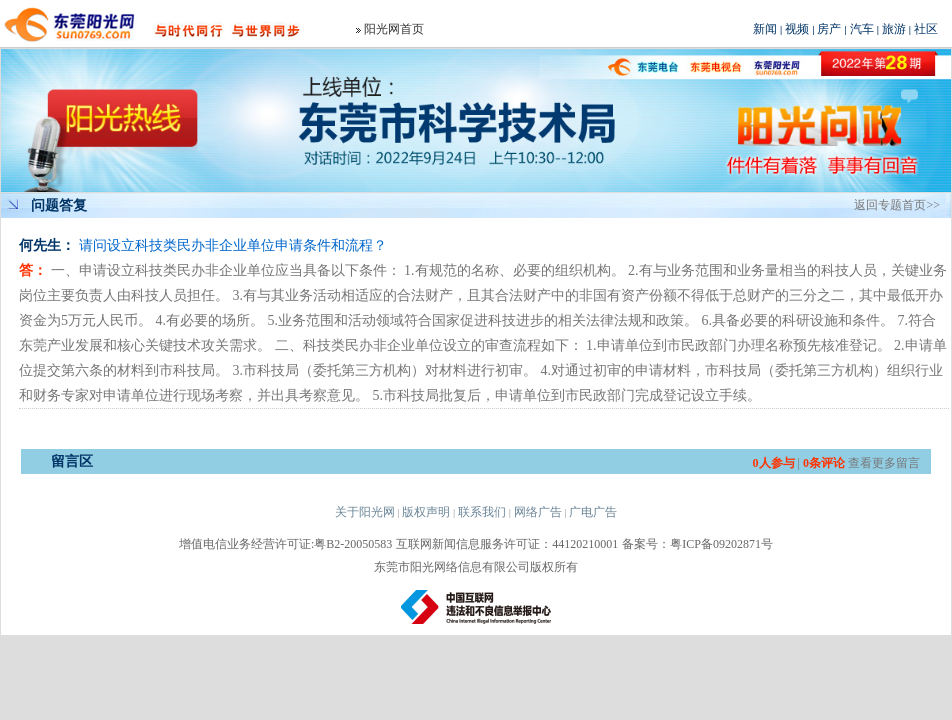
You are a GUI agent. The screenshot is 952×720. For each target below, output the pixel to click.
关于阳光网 (365, 512)
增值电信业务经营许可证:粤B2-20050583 (285, 544)
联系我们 (482, 512)
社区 (926, 29)
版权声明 (426, 512)
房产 (829, 29)
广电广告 (593, 512)
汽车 (862, 29)
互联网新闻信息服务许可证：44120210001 (507, 544)
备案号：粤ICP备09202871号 (697, 544)
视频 (797, 29)
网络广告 (538, 512)
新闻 (765, 29)
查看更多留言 (884, 463)
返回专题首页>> (897, 205)
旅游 (894, 29)
